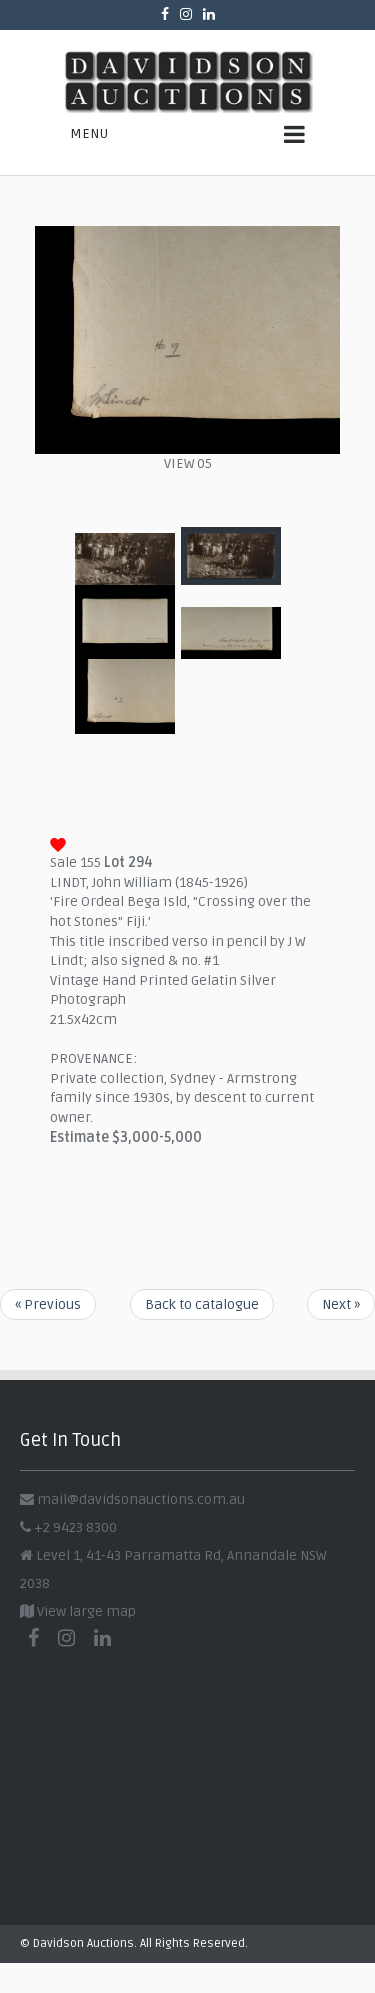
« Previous (48, 1304)
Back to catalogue (202, 1304)
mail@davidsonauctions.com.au (141, 1499)
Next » (341, 1304)
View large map (78, 1611)
